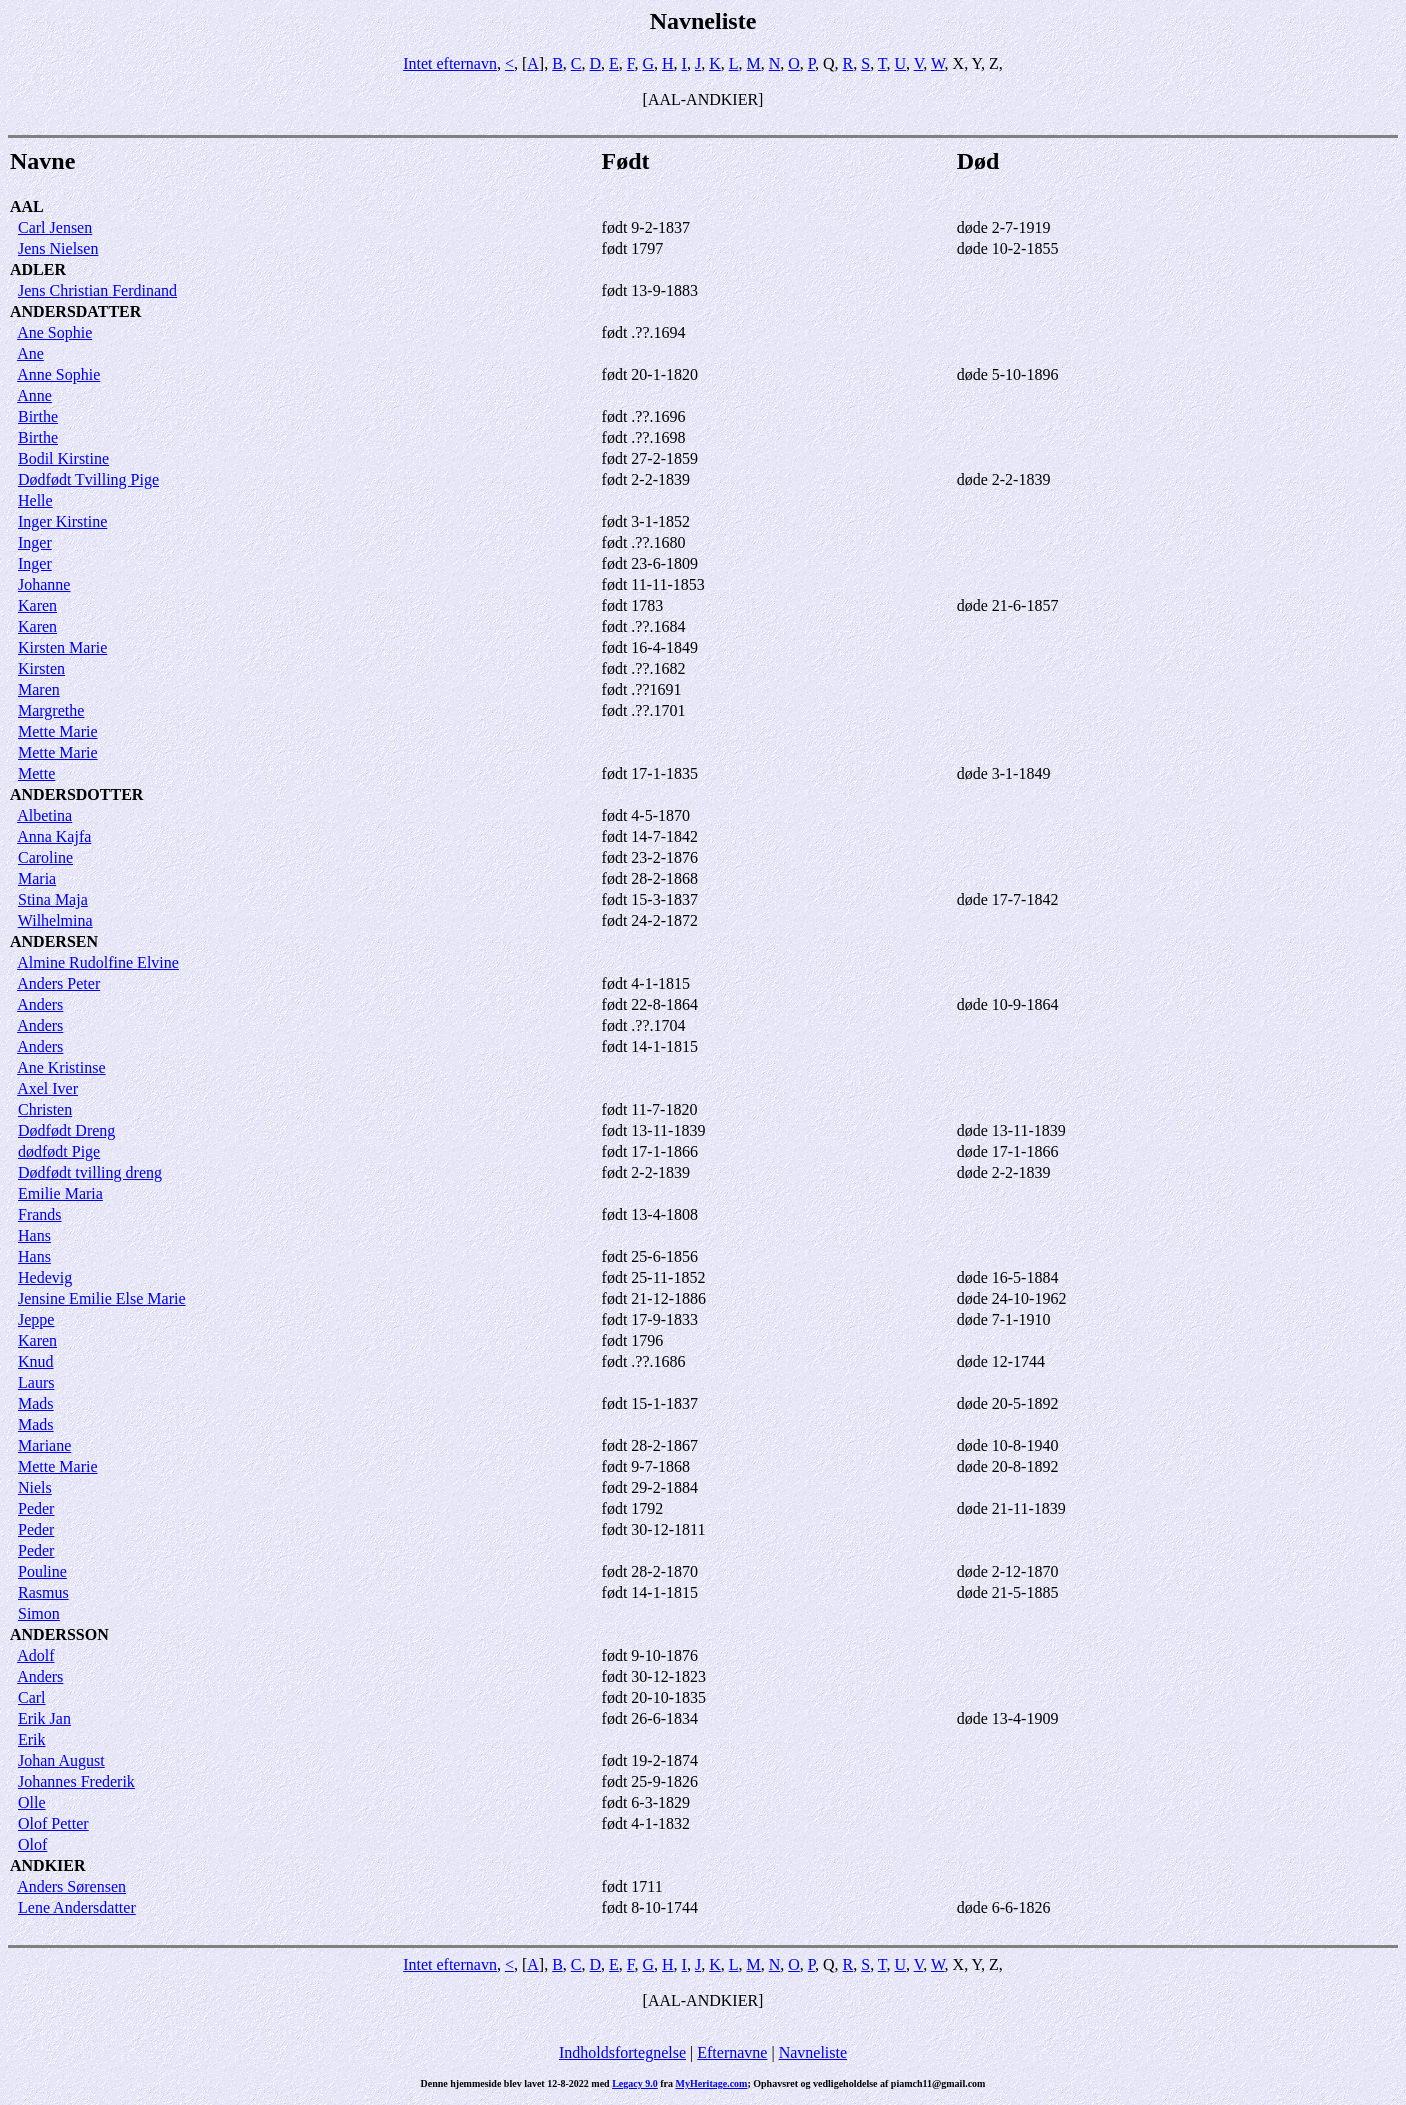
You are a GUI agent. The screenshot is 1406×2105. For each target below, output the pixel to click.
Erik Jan (44, 1718)
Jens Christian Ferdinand (97, 290)
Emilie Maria (60, 1193)
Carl (32, 1697)
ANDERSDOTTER (76, 794)
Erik (32, 1739)
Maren (39, 689)
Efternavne (732, 2052)
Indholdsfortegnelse (622, 2052)
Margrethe (51, 710)
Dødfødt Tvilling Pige (88, 479)
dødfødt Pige (59, 1151)
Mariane (44, 1445)
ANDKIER (48, 1865)
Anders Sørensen (71, 1886)
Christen (45, 1109)
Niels (35, 1487)
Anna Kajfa (54, 836)
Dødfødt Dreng (66, 1130)
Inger (35, 542)
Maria (37, 878)
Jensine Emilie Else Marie (102, 1298)
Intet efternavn (450, 63)
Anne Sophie (58, 374)
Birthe (38, 416)
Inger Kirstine (62, 521)
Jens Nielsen (58, 248)
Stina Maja (53, 899)
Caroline (45, 857)
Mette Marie (58, 731)
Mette (36, 773)
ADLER (38, 269)
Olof (32, 1844)
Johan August (61, 1760)
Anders (40, 1004)
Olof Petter (53, 1823)
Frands (40, 1214)
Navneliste (813, 2052)
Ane (30, 353)
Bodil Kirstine (63, 458)
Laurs (36, 1382)
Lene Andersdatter (77, 1907)
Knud (36, 1361)
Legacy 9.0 (635, 2083)
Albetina (44, 815)
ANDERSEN (54, 941)
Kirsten (41, 668)
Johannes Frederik (76, 1781)
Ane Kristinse (61, 1067)
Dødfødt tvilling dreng (90, 1172)
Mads (36, 1403)
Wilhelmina (55, 920)
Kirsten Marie (62, 647)
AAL (27, 206)
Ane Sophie (54, 332)
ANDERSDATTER (75, 311)
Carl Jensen (55, 227)
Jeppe (36, 1319)
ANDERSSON (59, 1634)
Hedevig (45, 1277)
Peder (36, 1508)
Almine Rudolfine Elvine (98, 962)
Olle (32, 1802)
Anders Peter (58, 983)
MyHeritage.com (712, 2083)
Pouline (42, 1571)
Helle (35, 500)
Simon (39, 1613)
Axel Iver (47, 1088)
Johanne (44, 584)
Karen (37, 605)
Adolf (35, 1655)
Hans (34, 1235)
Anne (34, 395)
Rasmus (43, 1592)
